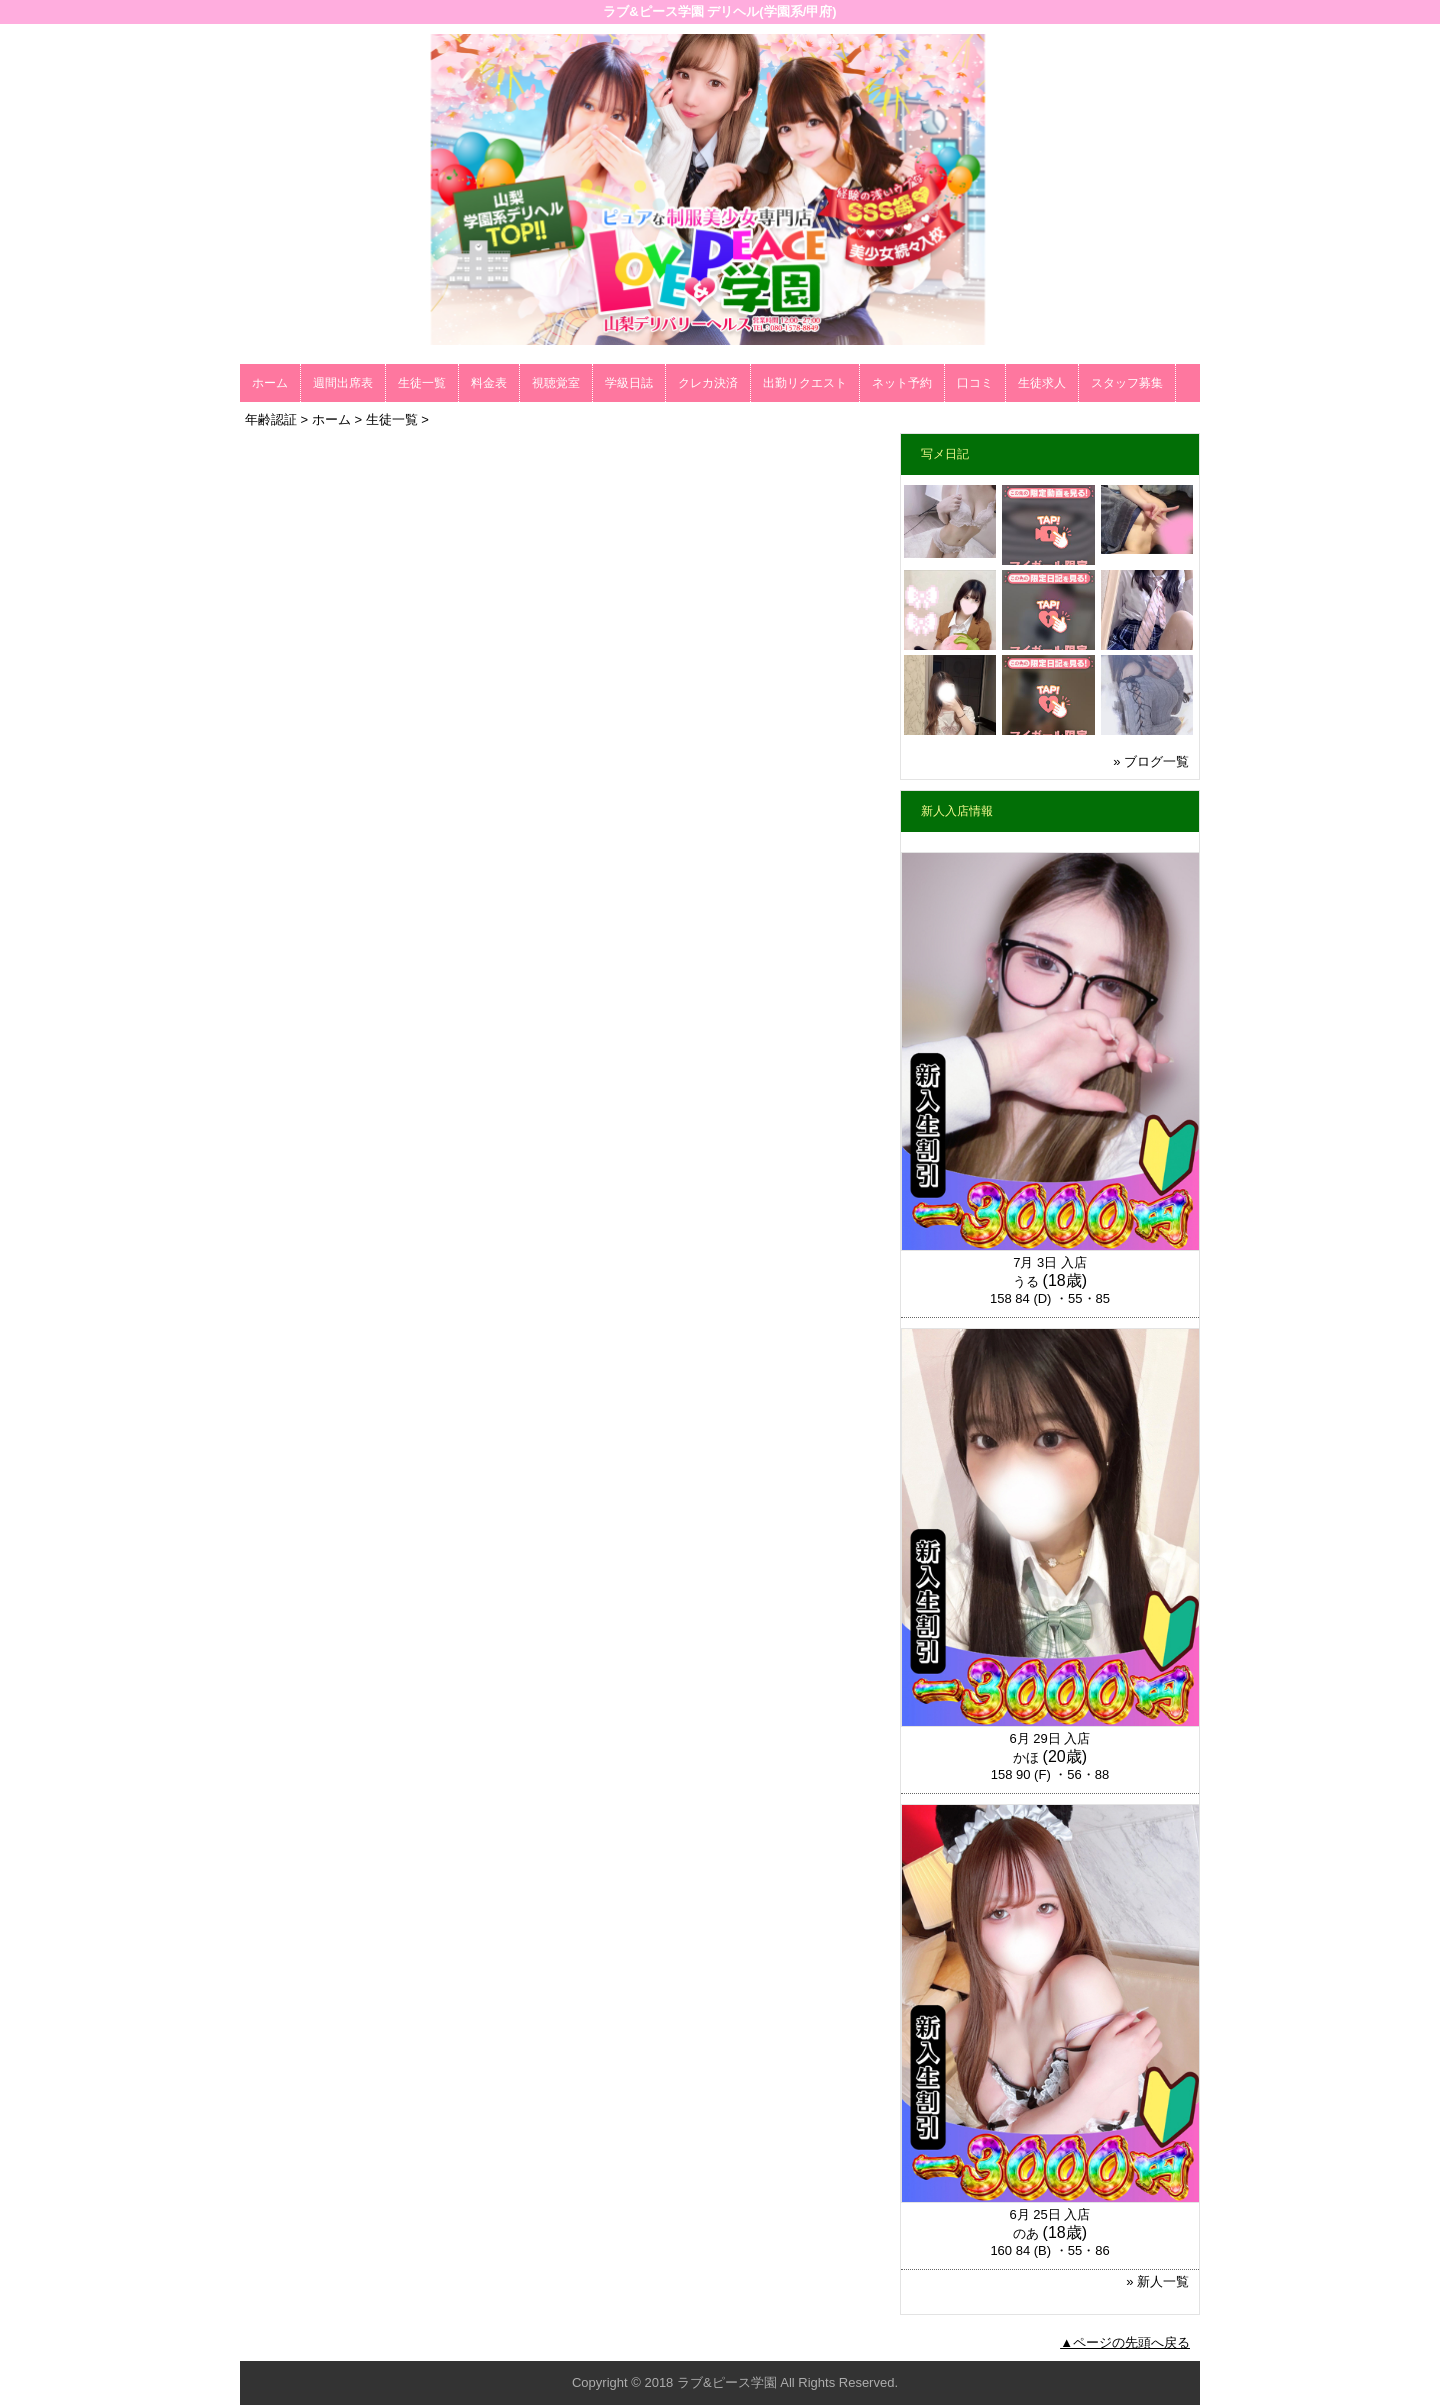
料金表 (489, 383)
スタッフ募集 (1127, 383)
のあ (1026, 2233)
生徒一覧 (422, 383)
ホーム (270, 383)
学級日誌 (629, 383)
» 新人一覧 (1157, 2281)
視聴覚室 (556, 383)
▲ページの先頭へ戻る (1125, 2342)
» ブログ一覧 (1151, 761)
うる (1026, 1281)
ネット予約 (902, 383)
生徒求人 (1042, 383)
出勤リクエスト (805, 383)
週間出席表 (343, 383)
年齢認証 (271, 419)
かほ (1026, 1757)
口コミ (975, 383)
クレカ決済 (708, 383)
